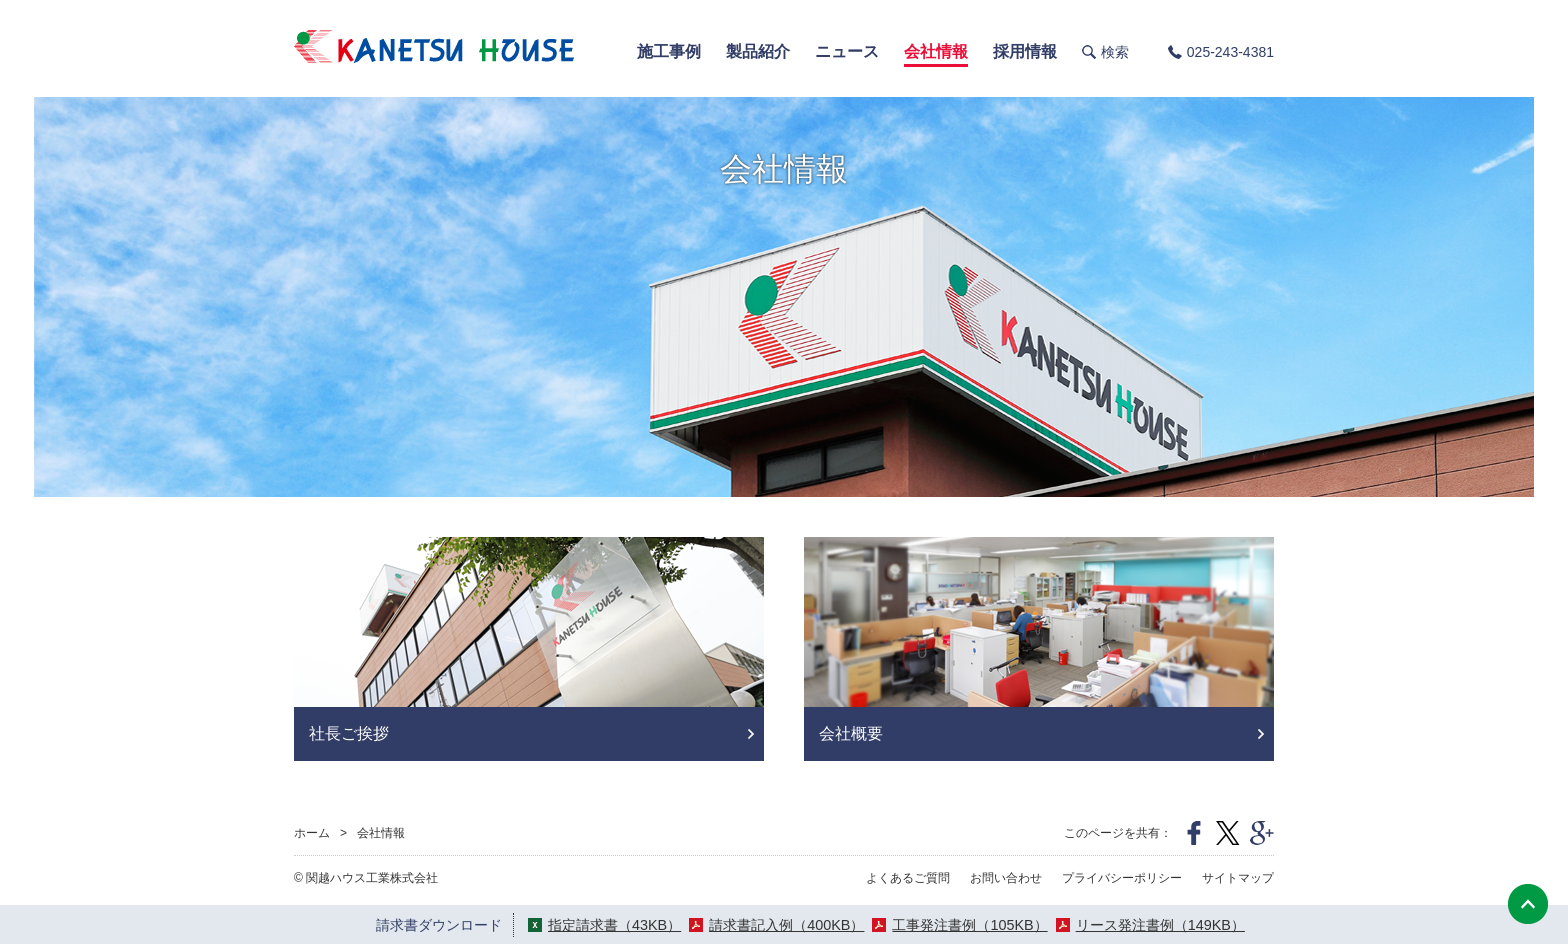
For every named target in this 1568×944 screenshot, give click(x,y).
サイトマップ (1238, 878)
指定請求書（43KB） (614, 925)
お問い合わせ (1006, 878)
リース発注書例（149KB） (1160, 925)
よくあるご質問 (908, 878)
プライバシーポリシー (1122, 878)
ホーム (312, 833)
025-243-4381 (1230, 52)
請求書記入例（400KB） (786, 925)
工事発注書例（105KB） (969, 925)
